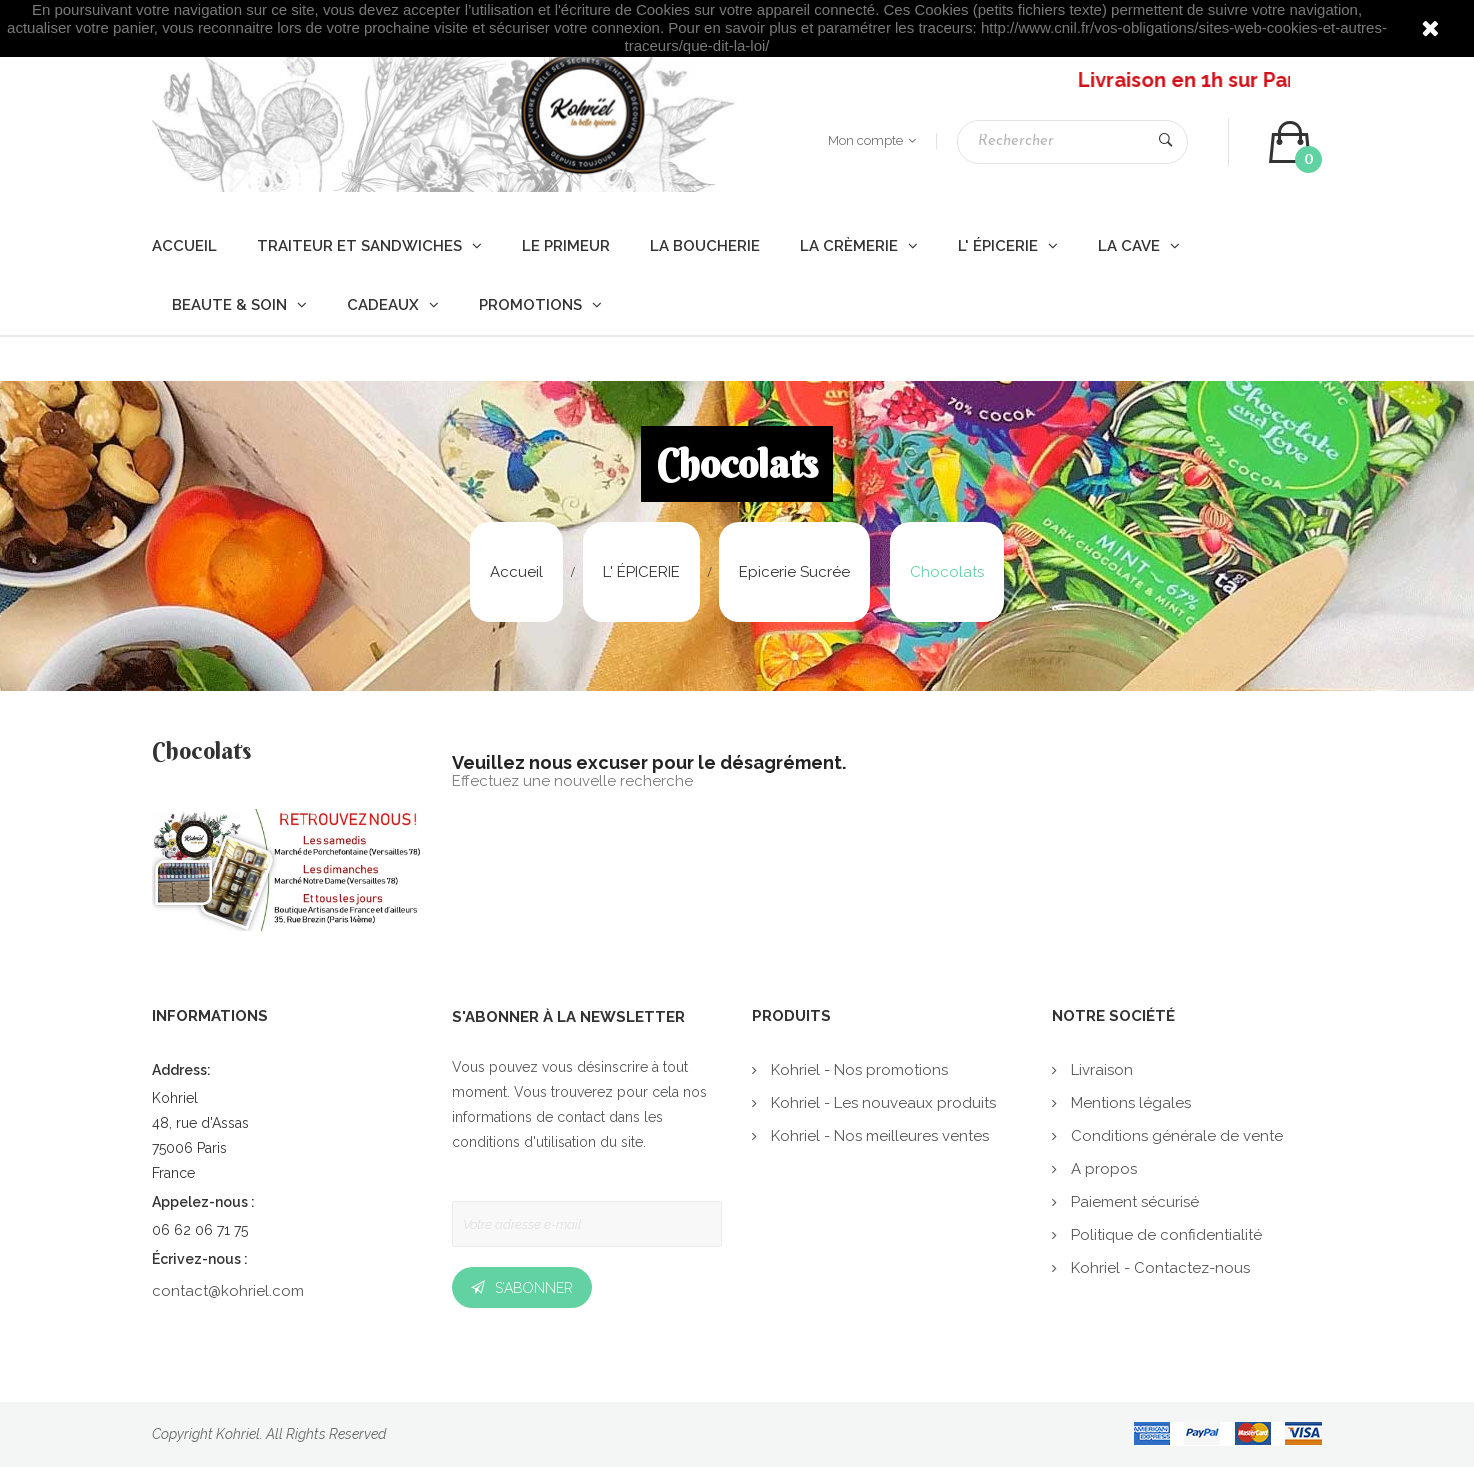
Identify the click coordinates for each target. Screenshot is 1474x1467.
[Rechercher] (1072, 142)
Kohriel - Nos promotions (857, 1070)
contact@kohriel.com (228, 1291)
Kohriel (238, 1434)
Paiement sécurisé (1133, 1202)
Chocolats (201, 753)
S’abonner (534, 1288)
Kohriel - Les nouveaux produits (881, 1103)
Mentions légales (1129, 1103)
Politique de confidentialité (1164, 1235)
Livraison (1100, 1070)
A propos (1102, 1169)
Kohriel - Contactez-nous (1158, 1268)
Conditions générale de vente (1175, 1136)
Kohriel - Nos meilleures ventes (878, 1136)
